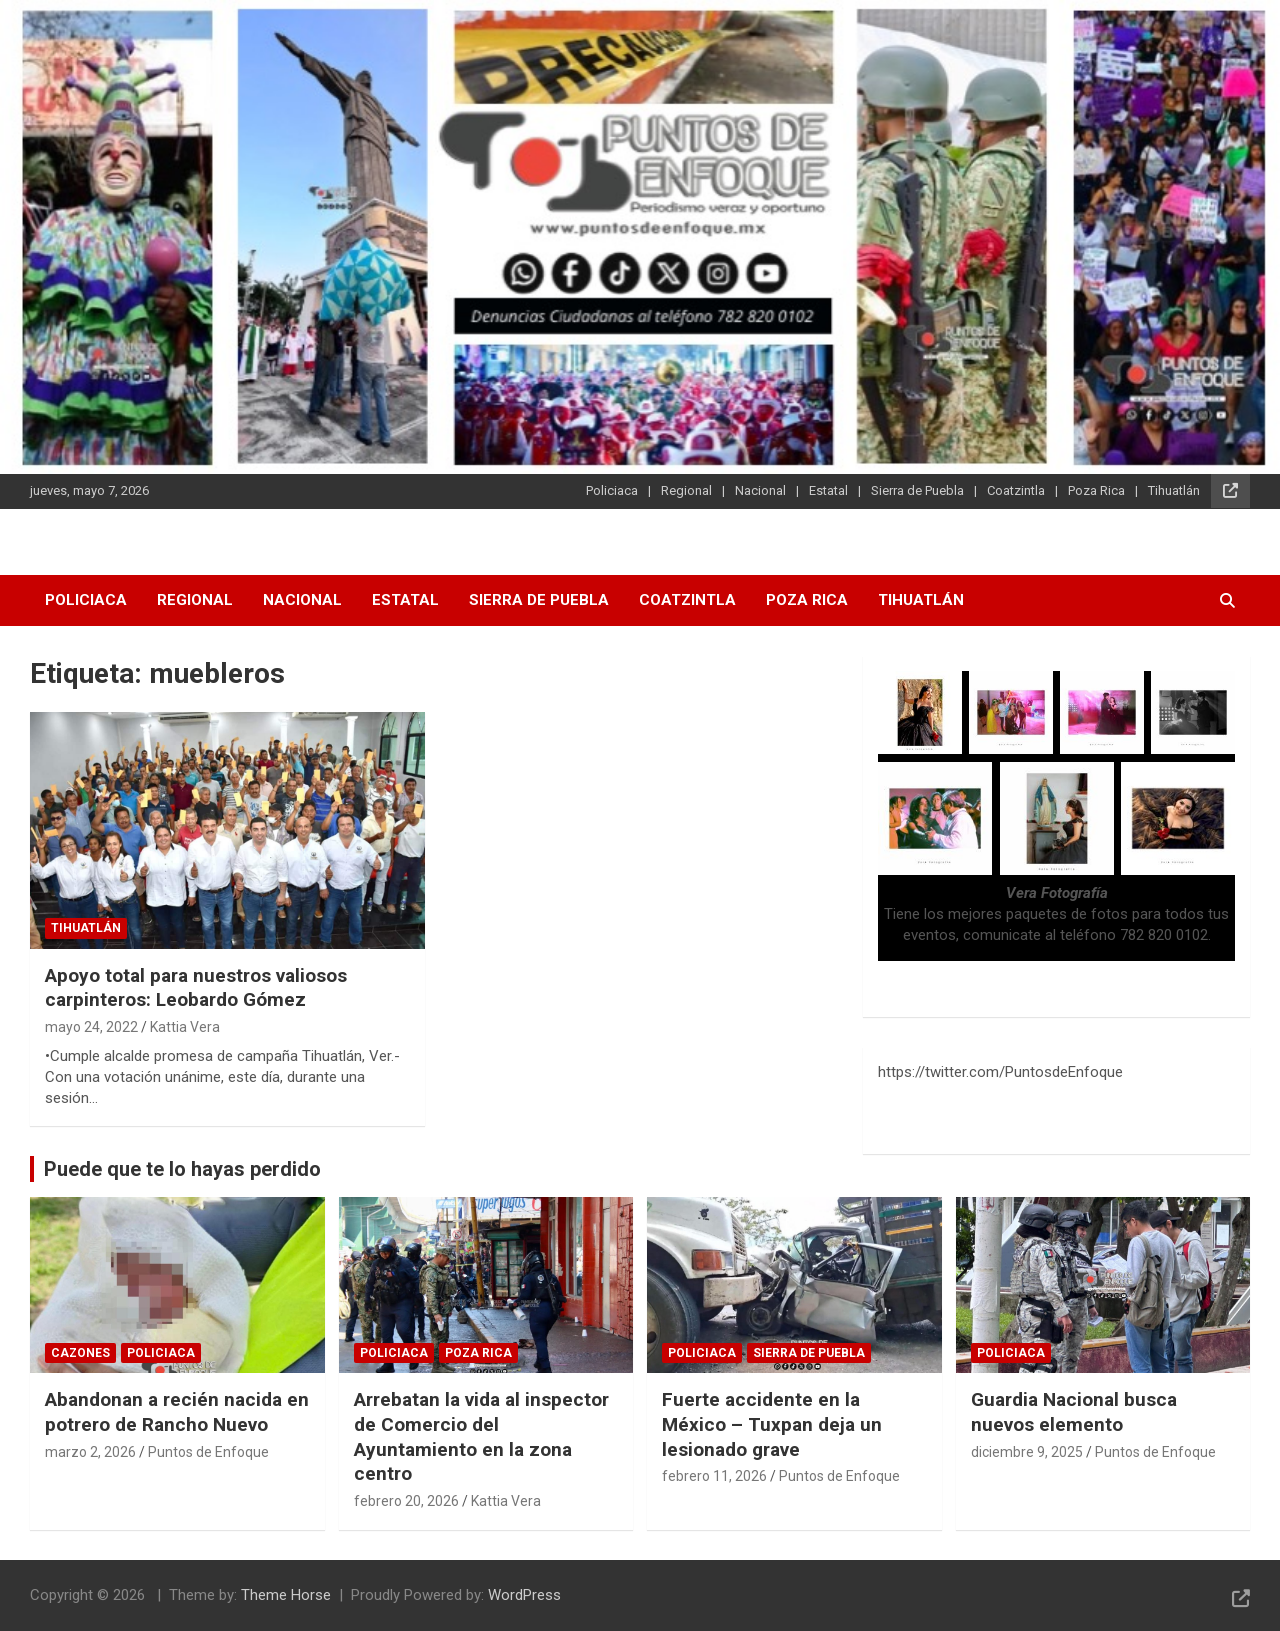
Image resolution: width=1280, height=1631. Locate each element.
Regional (686, 490)
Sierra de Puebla (917, 490)
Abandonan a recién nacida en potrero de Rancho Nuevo (177, 1412)
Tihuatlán (1174, 490)
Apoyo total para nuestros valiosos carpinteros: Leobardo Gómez (196, 988)
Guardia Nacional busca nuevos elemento (1074, 1412)
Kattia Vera (185, 1027)
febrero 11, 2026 (714, 1476)
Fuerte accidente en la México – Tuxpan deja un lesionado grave (772, 1424)
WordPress (524, 1595)
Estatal (828, 490)
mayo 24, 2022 (91, 1027)
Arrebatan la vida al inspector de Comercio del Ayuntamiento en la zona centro (481, 1436)
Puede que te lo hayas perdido (182, 1169)
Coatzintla (1016, 490)
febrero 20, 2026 (406, 1501)
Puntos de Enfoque (208, 1452)
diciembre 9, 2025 (1027, 1452)
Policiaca (612, 490)
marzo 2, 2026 (90, 1452)
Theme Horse (286, 1595)
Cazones (80, 1353)
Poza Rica (1096, 490)
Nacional (760, 490)
